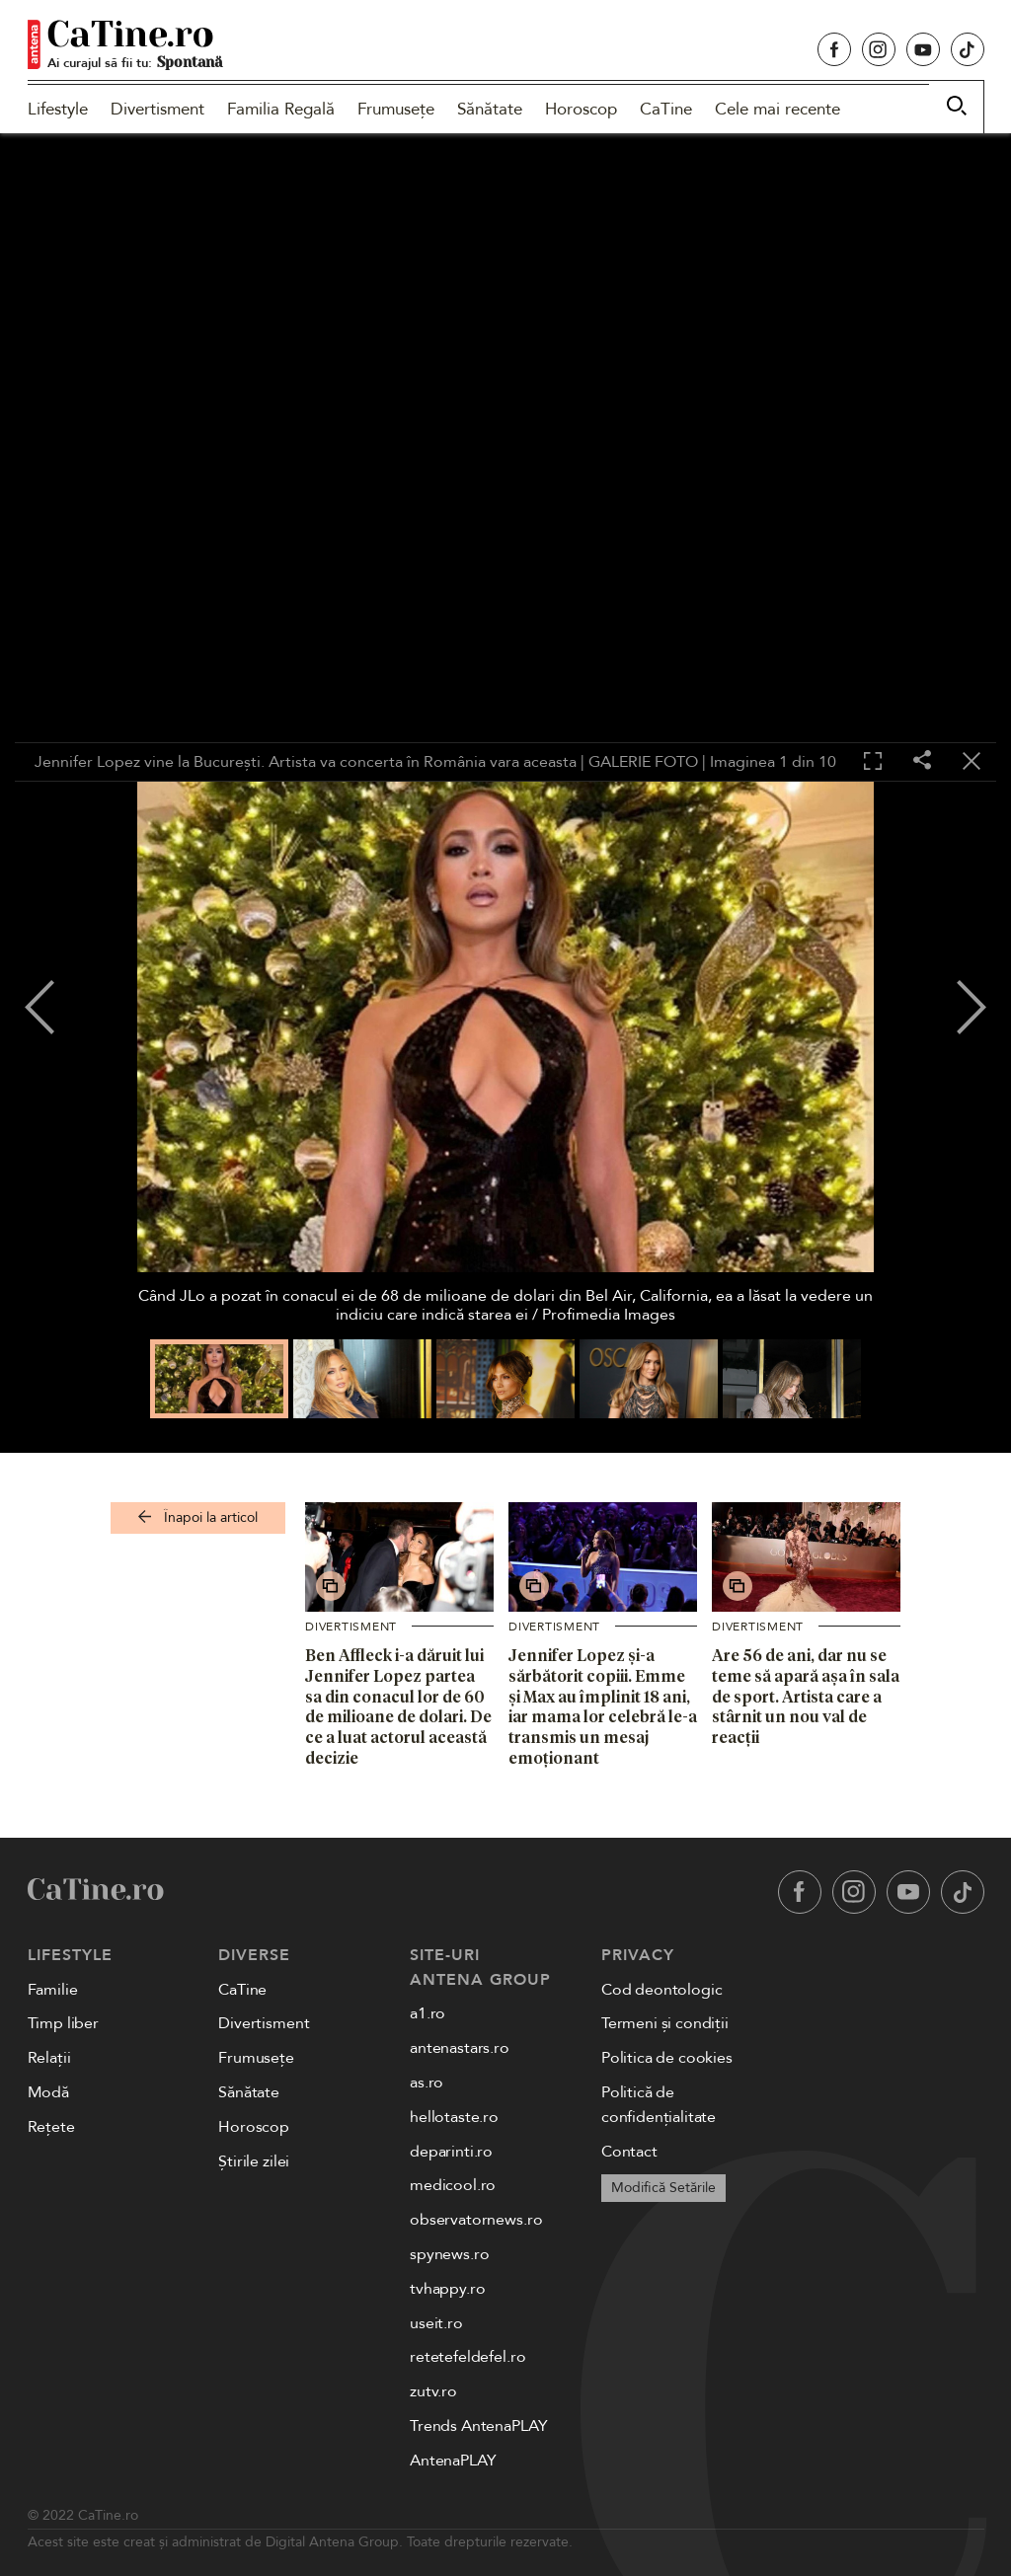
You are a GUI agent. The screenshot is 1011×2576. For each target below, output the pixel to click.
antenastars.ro (459, 2048)
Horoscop (581, 109)
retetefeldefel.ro (467, 2357)
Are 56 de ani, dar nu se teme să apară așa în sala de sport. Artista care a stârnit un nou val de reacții (805, 1696)
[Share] (922, 761)
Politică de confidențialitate (658, 2105)
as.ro (426, 2082)
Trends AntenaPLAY (478, 2426)
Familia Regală (281, 109)
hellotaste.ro (454, 2117)
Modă (48, 2092)
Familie (53, 1990)
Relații (49, 2058)
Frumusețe (395, 109)
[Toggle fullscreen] (872, 762)
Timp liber (63, 2023)
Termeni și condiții (665, 2023)
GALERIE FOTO (643, 762)
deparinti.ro (451, 2151)
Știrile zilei (253, 2161)
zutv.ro (433, 2391)
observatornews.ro (476, 2220)
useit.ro (436, 2323)
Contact (629, 2151)
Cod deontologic (662, 1990)
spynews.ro (449, 2254)
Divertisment (157, 109)
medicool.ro (453, 2185)
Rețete (51, 2127)
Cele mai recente (777, 109)
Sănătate (489, 109)
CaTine (666, 109)
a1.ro (427, 2013)
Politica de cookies (667, 2058)
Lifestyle (58, 109)
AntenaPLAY (453, 2460)
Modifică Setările (663, 2187)
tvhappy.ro (447, 2289)
